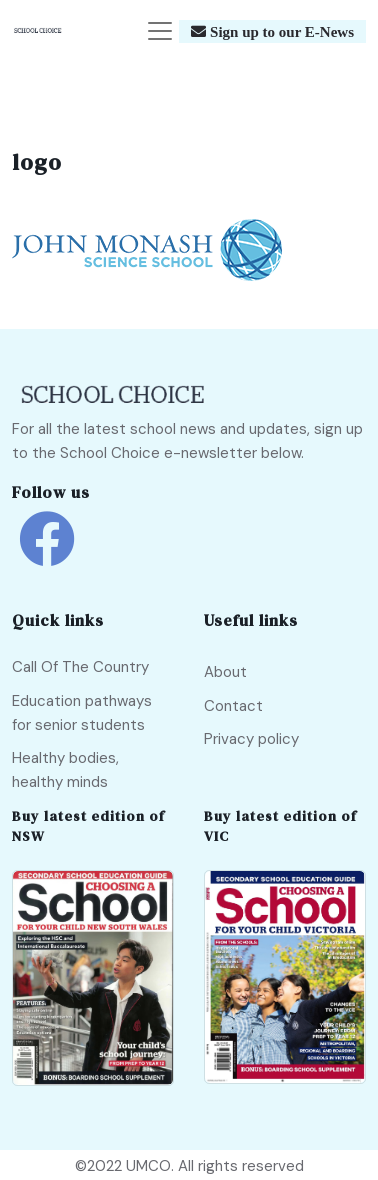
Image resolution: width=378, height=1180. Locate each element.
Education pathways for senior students (82, 713)
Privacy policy (251, 739)
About (225, 672)
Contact (233, 706)
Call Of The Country (80, 667)
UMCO (148, 1166)
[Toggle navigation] (160, 31)
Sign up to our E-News (280, 31)
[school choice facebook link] (47, 553)
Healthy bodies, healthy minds (65, 770)
